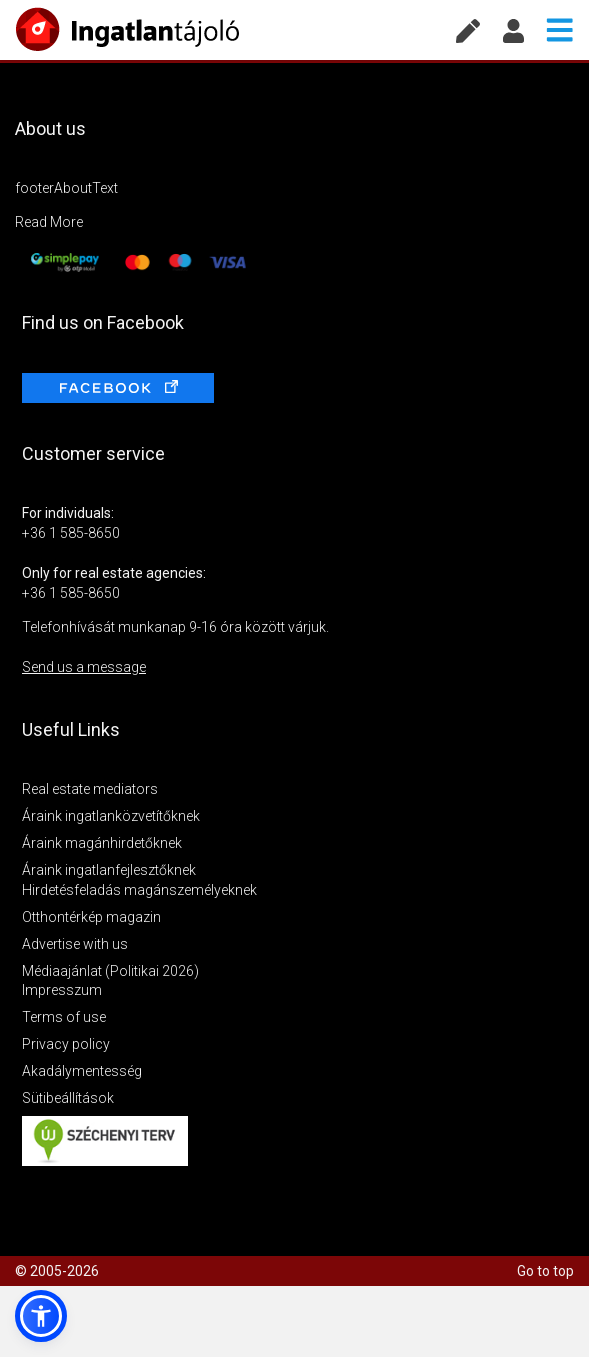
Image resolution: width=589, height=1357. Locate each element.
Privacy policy (66, 1044)
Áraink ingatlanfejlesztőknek (109, 870)
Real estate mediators (90, 789)
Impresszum (62, 990)
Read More (49, 222)
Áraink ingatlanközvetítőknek (111, 816)
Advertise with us (75, 944)
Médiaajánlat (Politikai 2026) (110, 971)
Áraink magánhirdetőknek (102, 843)
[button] (41, 1316)
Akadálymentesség (82, 1071)
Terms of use (64, 1017)
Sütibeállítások (68, 1098)
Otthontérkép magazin (91, 917)
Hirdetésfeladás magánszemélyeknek (139, 890)
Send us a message (84, 667)
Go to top (545, 1271)
